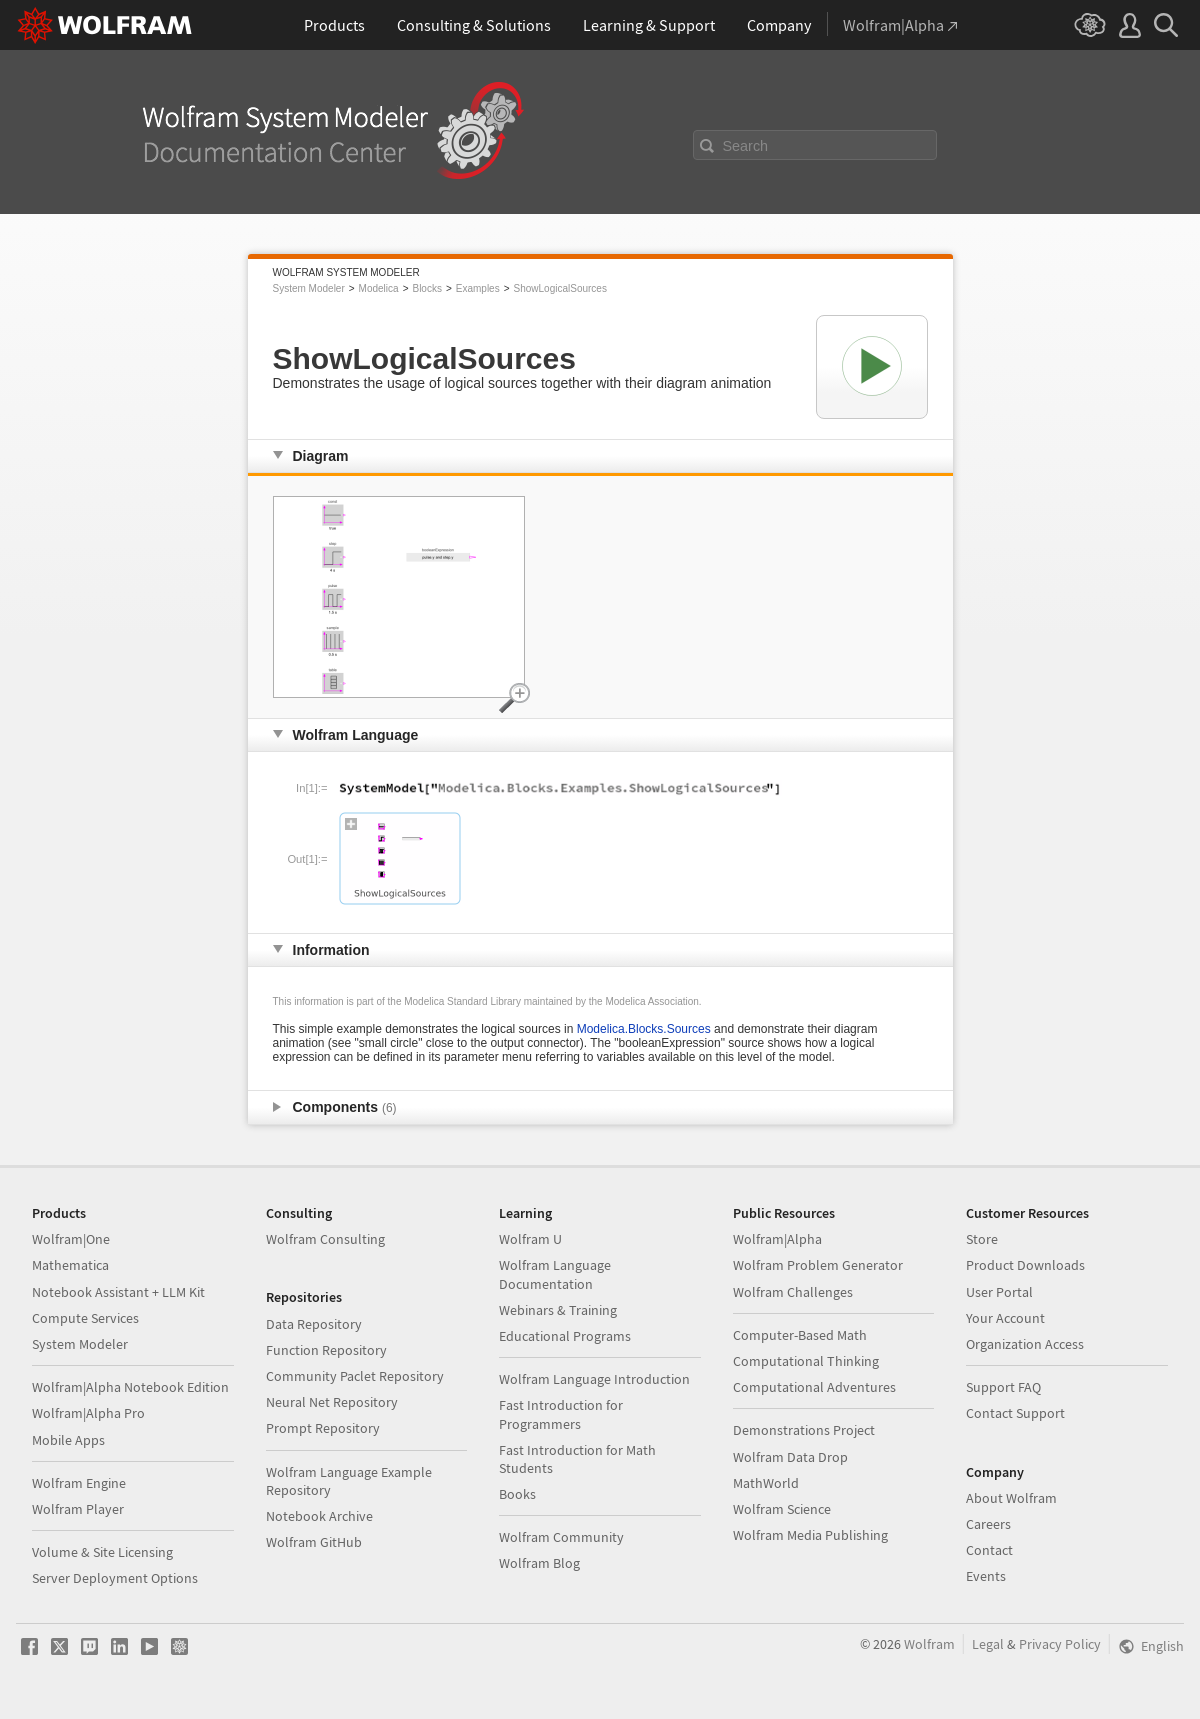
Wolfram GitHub (314, 1542)
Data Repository (314, 1324)
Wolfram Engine (79, 1483)
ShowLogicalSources (560, 288)
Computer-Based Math (800, 1335)
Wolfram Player (78, 1509)
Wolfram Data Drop (790, 1457)
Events (986, 1576)
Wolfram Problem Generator (818, 1265)
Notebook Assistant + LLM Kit (118, 1292)
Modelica (379, 288)
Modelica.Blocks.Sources (644, 1029)
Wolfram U (530, 1239)
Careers (988, 1524)
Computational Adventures (814, 1387)
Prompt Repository (323, 1428)
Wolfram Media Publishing (810, 1535)
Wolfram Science (782, 1509)
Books (517, 1494)
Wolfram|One (71, 1239)
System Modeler (309, 288)
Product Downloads (1025, 1265)
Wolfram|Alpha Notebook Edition (130, 1387)
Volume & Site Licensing (102, 1552)
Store (982, 1239)
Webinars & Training (558, 1310)
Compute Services (85, 1318)
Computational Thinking (806, 1361)
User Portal (999, 1292)
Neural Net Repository (332, 1402)
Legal (988, 1644)
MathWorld (766, 1483)
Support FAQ (1003, 1387)
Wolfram (929, 1644)
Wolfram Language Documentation (555, 1274)
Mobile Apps (68, 1440)
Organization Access (1025, 1344)
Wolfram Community (561, 1537)
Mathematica (70, 1265)
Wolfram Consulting (325, 1239)
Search (746, 146)
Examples (478, 288)
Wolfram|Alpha (777, 1239)
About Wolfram (1011, 1498)
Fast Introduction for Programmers (561, 1414)
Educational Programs (565, 1336)
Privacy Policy (1060, 1644)
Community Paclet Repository (355, 1376)
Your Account (1005, 1318)
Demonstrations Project (804, 1430)
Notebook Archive (319, 1516)
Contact (989, 1550)
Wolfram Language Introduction (594, 1379)
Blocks (426, 288)
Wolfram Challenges (793, 1292)
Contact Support (1015, 1413)
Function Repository (326, 1350)
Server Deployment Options (115, 1578)
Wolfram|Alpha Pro (88, 1413)
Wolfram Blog (539, 1563)
